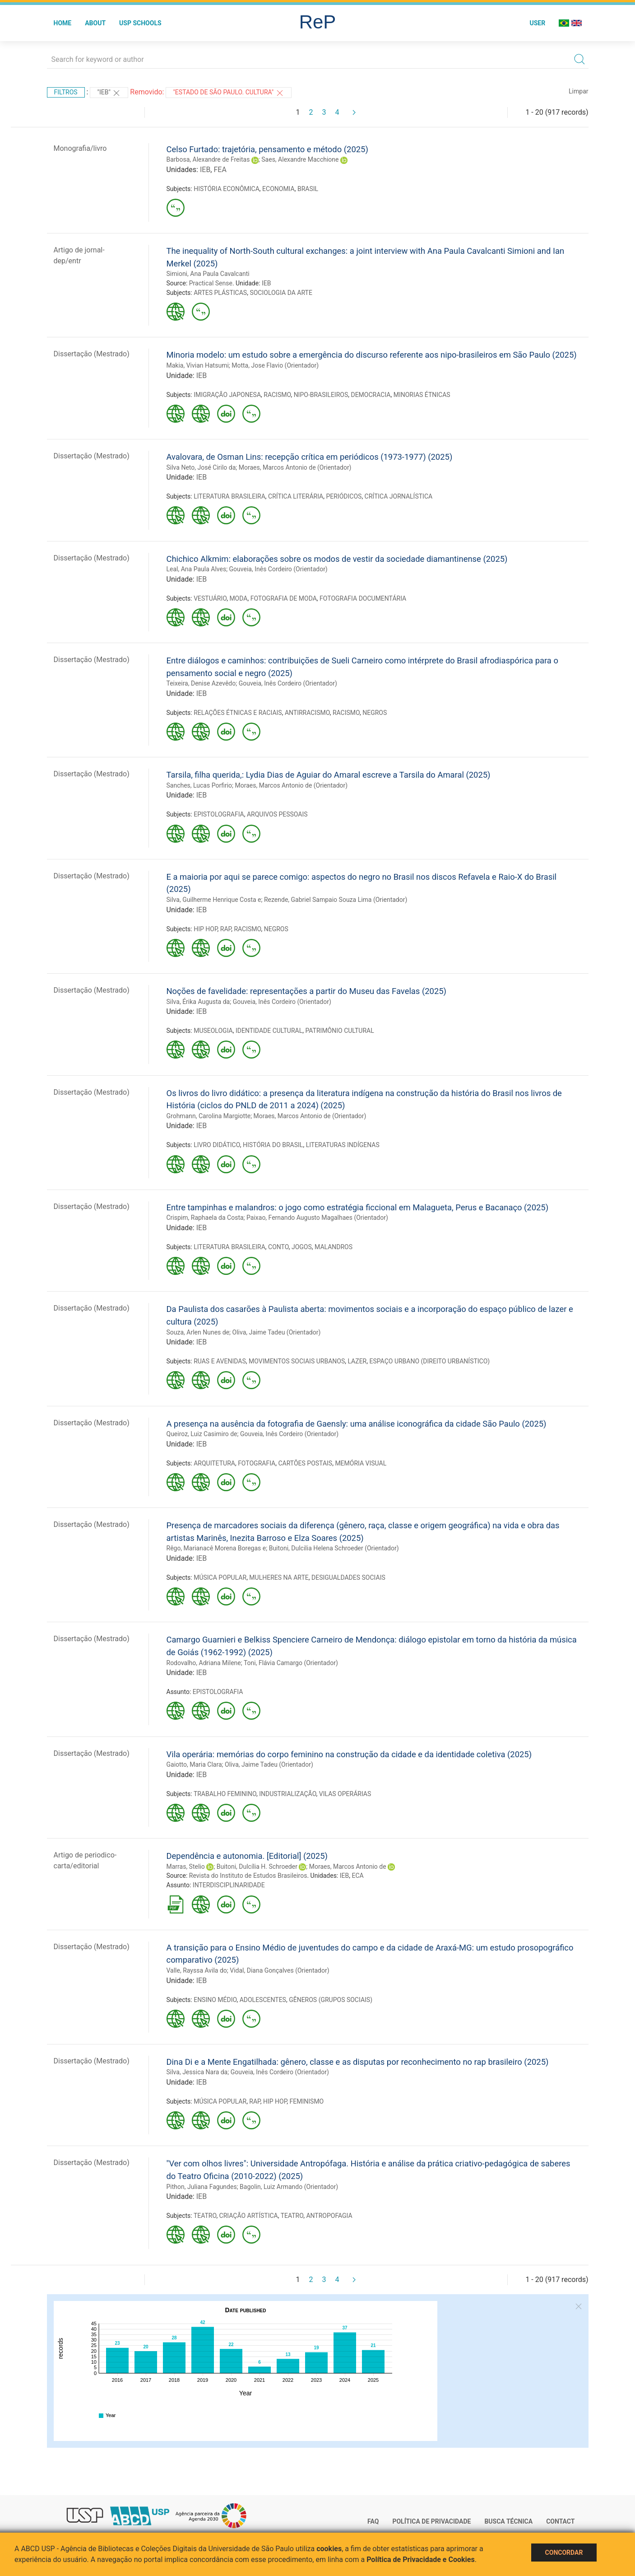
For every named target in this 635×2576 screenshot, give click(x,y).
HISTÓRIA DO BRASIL (273, 1144)
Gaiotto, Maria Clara (194, 1764)
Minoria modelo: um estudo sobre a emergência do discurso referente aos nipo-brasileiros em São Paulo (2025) (372, 354)
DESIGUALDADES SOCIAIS (348, 1577)
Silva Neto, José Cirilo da (201, 467)
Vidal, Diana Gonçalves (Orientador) (279, 1970)
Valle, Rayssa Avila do (197, 1970)
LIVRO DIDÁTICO (217, 1144)
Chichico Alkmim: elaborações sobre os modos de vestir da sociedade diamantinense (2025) (337, 559)
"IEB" (109, 93)
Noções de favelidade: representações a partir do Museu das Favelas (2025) (306, 991)
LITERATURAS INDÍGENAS (343, 1144)
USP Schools (140, 23)
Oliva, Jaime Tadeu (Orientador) (276, 1332)
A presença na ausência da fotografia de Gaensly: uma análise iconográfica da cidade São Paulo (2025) (357, 1423)
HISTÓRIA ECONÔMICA (227, 188)
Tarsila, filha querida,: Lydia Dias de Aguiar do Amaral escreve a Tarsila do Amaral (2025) (329, 774)
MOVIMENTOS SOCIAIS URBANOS (297, 1361)
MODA (238, 598)
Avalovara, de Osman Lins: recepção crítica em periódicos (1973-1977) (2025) (310, 457)
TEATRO (205, 2215)
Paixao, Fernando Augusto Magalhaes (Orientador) (317, 1217)
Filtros (66, 92)
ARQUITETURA (214, 1463)
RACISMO (277, 394)
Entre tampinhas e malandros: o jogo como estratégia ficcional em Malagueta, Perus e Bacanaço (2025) (358, 1207)
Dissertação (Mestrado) (92, 354)
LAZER (357, 1361)
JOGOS (302, 1247)
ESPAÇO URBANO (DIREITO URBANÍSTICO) (429, 1361)
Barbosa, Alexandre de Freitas (208, 159)
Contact (560, 2521)
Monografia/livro (80, 148)
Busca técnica (508, 2521)
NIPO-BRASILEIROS (321, 394)
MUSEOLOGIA (213, 1030)
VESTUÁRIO (210, 598)
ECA (357, 1875)
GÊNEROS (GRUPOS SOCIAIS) (330, 1999)
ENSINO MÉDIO (215, 1999)
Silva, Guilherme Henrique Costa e (214, 899)
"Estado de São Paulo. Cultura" (228, 93)
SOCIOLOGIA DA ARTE (281, 292)
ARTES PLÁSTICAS (220, 292)
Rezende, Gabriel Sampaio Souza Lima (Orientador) (335, 899)
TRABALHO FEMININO (225, 1793)
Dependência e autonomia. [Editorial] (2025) (247, 1856)
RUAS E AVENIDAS (220, 1361)
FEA (219, 169)
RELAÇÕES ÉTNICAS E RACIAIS (238, 712)
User (537, 23)
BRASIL (307, 188)
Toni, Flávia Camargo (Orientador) (291, 1662)
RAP (225, 929)
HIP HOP (205, 929)
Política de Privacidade (431, 2521)
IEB (205, 169)
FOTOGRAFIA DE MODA (283, 598)
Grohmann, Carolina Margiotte (209, 1116)
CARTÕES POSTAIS (305, 1463)
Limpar (578, 91)
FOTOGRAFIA (256, 1463)
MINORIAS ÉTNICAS (422, 394)
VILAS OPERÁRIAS (345, 1793)
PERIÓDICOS (344, 496)
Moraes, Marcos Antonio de (347, 1866)
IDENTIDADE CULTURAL (269, 1030)
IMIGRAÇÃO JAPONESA (227, 394)
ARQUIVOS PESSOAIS (277, 814)
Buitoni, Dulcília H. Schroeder (257, 1866)
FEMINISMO (307, 2101)
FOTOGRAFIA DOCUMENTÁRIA (363, 598)
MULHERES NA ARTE (278, 1577)
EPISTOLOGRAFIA (219, 814)
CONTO (278, 1247)
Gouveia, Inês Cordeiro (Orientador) (278, 569)
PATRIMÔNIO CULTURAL (339, 1030)
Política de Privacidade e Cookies (420, 2559)
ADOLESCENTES (263, 1999)
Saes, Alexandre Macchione (299, 159)
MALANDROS (333, 1247)
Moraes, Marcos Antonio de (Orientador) (295, 467)
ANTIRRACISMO (307, 712)
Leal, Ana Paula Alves (197, 569)
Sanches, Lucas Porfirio (199, 785)
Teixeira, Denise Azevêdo (201, 683)
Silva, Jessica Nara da (197, 2072)
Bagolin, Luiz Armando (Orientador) (289, 2186)
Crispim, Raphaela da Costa (205, 1217)
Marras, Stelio (186, 1866)
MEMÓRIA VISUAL (360, 1463)
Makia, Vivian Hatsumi (198, 365)
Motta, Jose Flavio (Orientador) (275, 365)
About (95, 23)
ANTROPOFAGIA (329, 2215)
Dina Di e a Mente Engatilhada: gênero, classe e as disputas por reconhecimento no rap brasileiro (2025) (358, 2062)
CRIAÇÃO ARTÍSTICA (248, 2215)
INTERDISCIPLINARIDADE (229, 1885)
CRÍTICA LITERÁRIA (295, 496)
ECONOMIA (278, 188)
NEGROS (374, 712)
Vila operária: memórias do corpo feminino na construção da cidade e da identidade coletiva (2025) (349, 1754)
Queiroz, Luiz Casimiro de (202, 1433)
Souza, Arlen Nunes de (198, 1332)
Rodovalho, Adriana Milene (204, 1662)
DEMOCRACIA (370, 394)
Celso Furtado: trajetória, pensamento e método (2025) (267, 149)
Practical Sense (210, 283)
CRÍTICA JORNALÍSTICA (399, 496)
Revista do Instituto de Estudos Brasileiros (248, 1875)
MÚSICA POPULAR (220, 1577)
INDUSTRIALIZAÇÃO (287, 1793)
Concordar (564, 2552)
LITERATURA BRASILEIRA (229, 496)
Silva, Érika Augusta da (198, 1001)
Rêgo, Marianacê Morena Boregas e (216, 1548)
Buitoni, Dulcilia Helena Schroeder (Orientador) (334, 1548)
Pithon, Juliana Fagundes (202, 2186)
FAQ (373, 2521)
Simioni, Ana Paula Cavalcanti (208, 273)
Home (63, 23)
